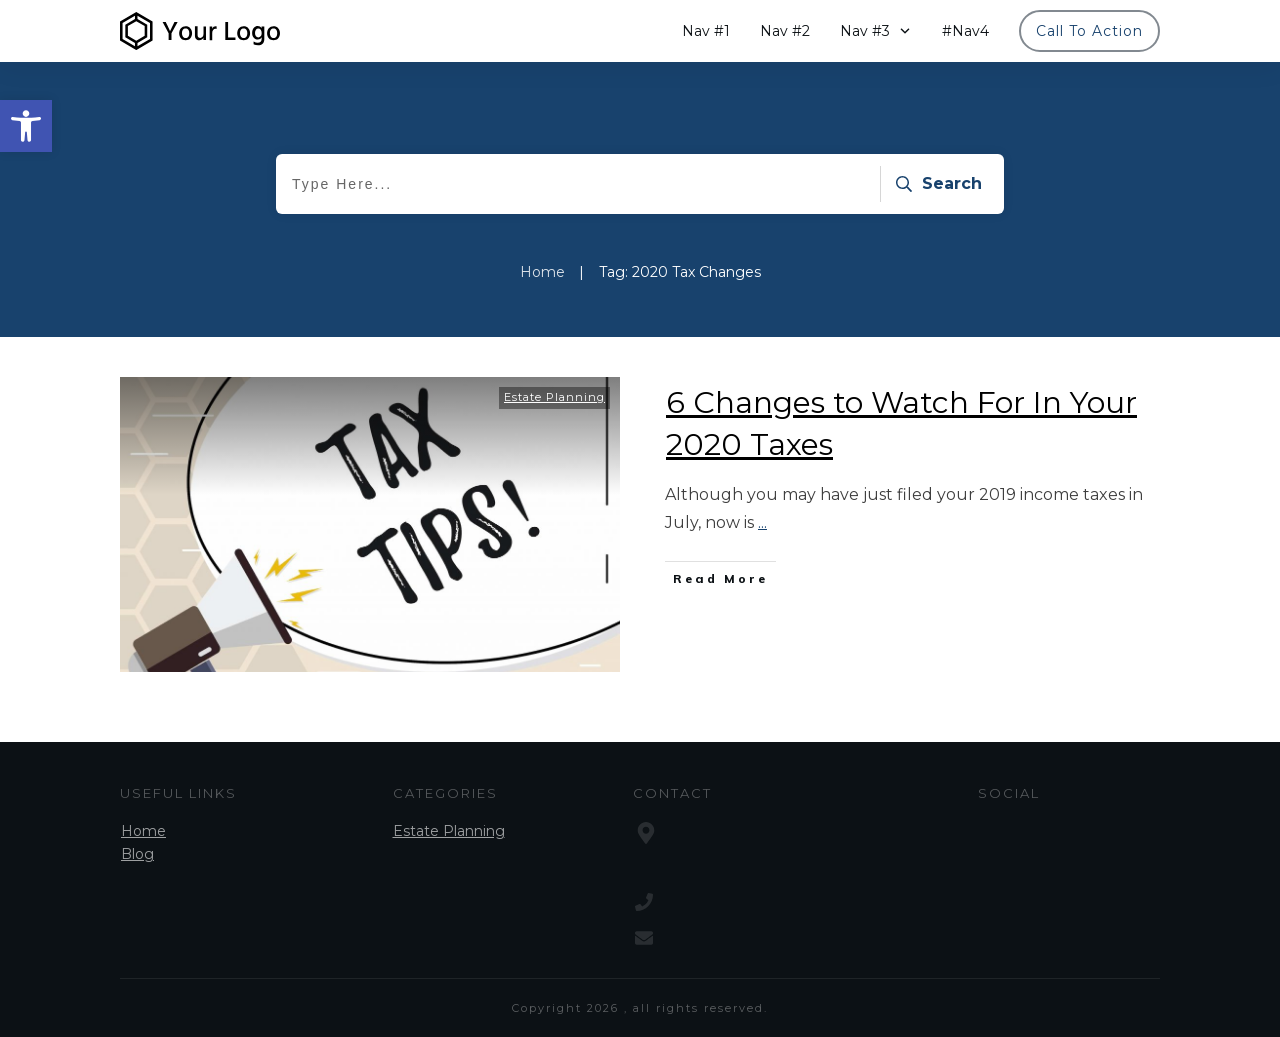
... (762, 522)
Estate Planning (554, 397)
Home (143, 831)
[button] (26, 126)
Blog (137, 854)
